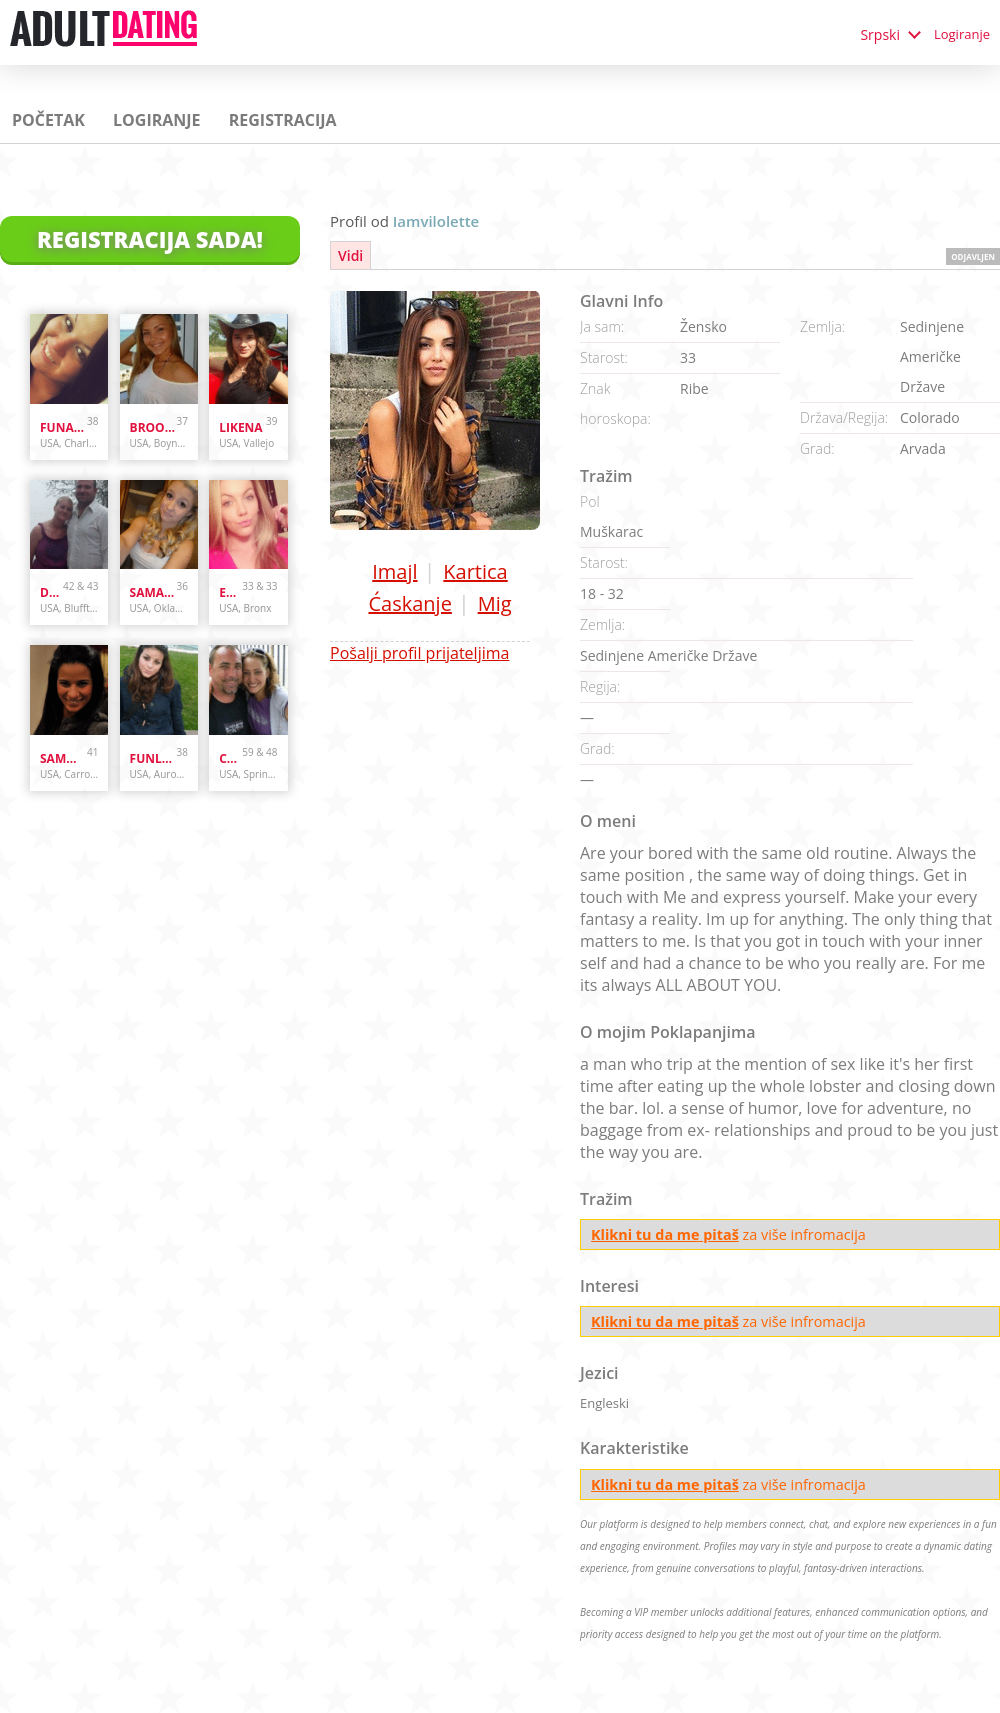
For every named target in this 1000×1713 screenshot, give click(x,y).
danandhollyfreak (51, 592)
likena (240, 427)
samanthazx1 (153, 592)
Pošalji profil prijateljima (419, 653)
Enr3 (230, 592)
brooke (153, 427)
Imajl (394, 571)
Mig (495, 603)
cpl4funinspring (230, 758)
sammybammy (63, 758)
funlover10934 (153, 758)
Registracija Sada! (150, 239)
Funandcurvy (63, 427)
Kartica (475, 571)
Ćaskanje (409, 603)
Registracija (283, 120)
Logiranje (962, 34)
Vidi (350, 255)
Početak (48, 120)
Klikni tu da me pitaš (665, 1234)
